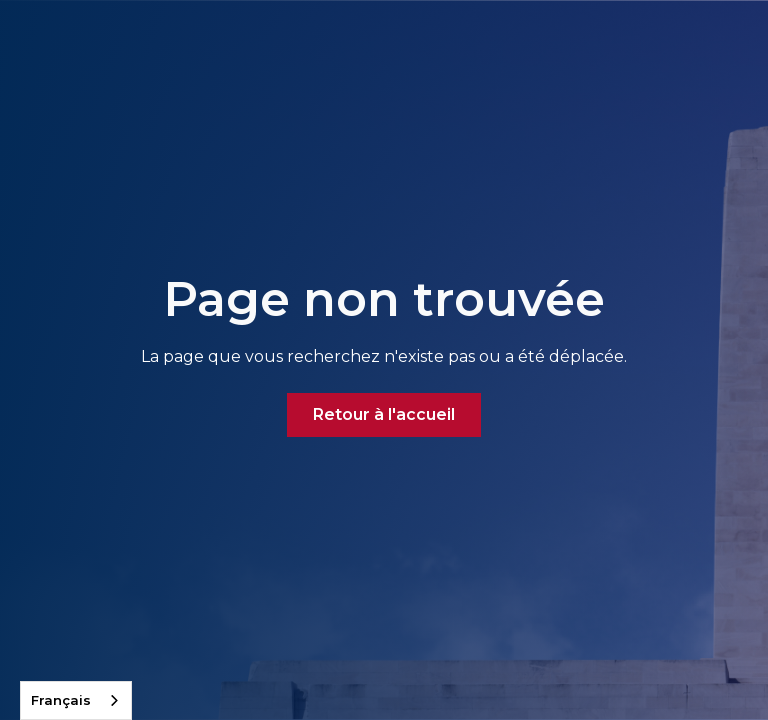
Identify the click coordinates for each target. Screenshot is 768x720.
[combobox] (76, 700)
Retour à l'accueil (384, 414)
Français (61, 700)
